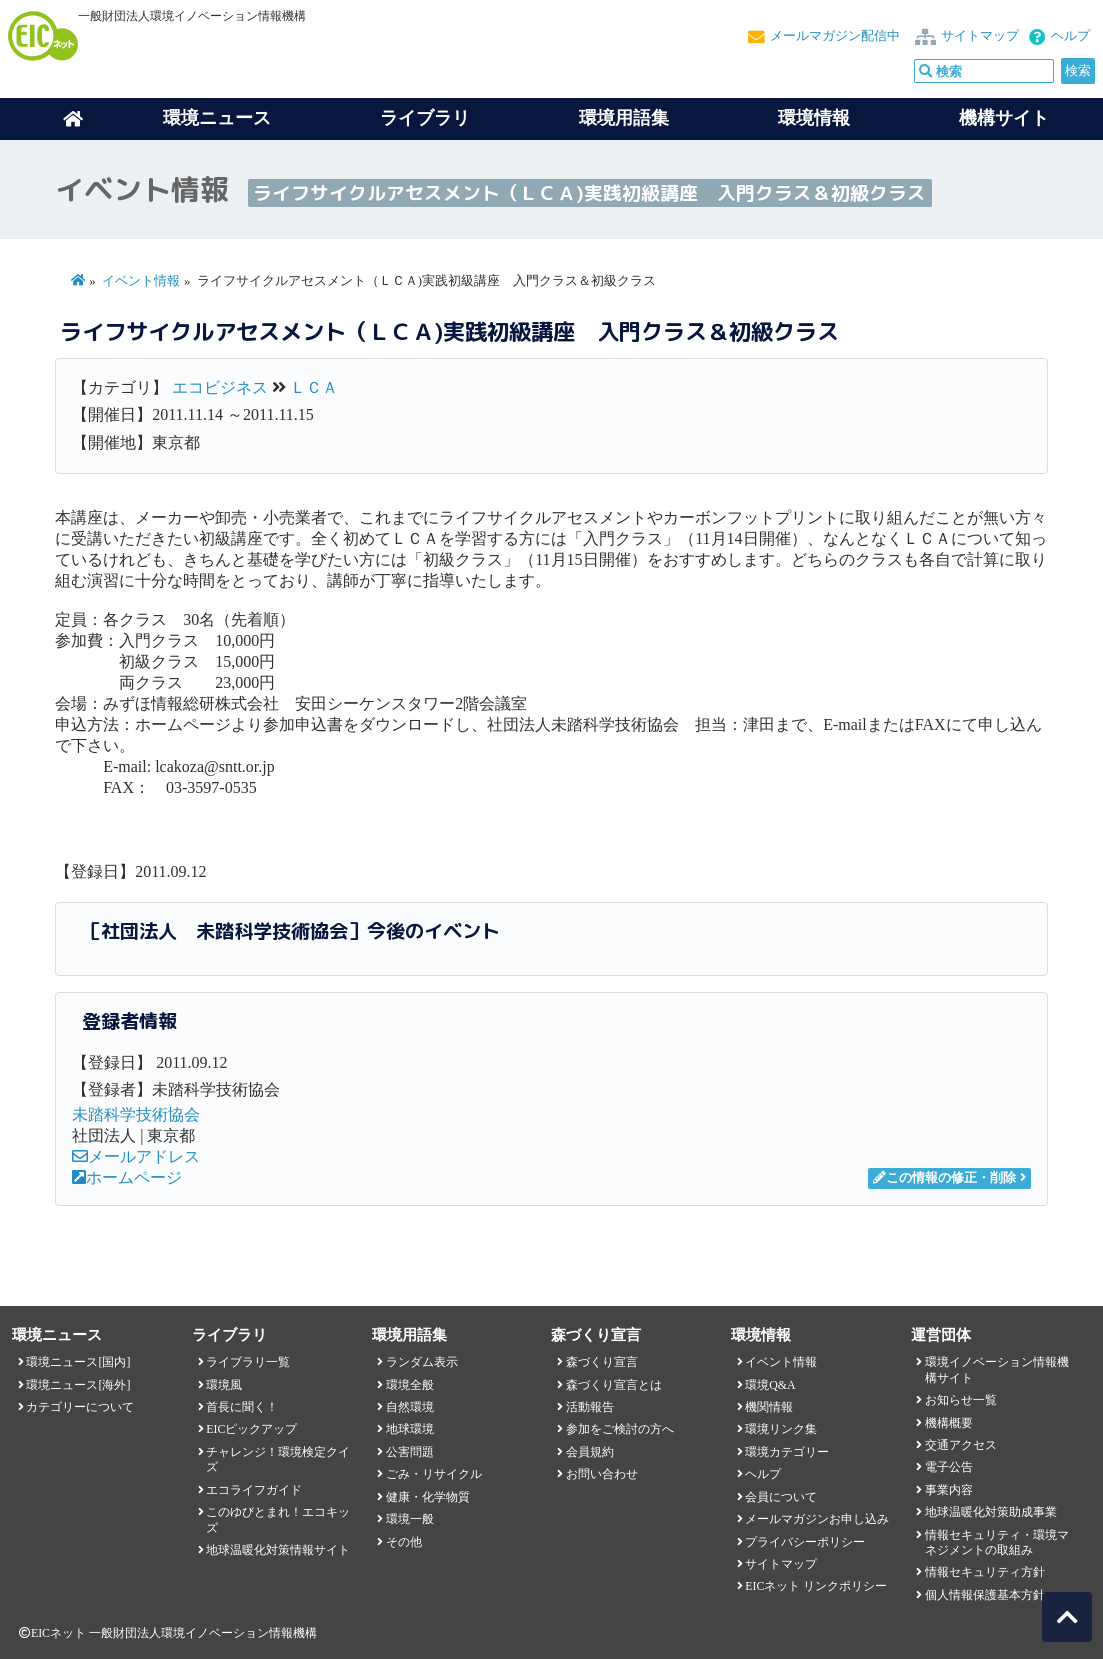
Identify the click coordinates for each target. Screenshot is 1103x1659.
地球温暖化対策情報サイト (278, 1550)
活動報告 (590, 1407)
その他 (404, 1542)
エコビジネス (220, 387)
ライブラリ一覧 (248, 1362)
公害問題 (410, 1452)
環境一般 (410, 1519)
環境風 (224, 1385)
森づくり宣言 (602, 1362)
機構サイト (1004, 118)
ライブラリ (425, 118)
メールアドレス (136, 1156)
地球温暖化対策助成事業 (991, 1512)
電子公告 (949, 1467)
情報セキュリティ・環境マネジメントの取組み (997, 1542)
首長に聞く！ (242, 1407)
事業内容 (949, 1490)
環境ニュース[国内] (78, 1362)
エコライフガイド (254, 1490)
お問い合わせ (602, 1474)
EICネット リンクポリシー (816, 1586)
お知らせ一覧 (961, 1400)
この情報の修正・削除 (944, 1178)
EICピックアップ (251, 1429)
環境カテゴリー (787, 1452)
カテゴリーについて (80, 1407)
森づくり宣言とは (614, 1385)
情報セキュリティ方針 (985, 1572)
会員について (781, 1497)
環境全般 (410, 1385)
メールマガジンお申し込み (817, 1519)
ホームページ (127, 1177)
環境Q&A (770, 1385)
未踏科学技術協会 (136, 1114)
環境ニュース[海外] (78, 1385)
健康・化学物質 (428, 1497)
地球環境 (410, 1429)
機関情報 (769, 1407)
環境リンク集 (781, 1429)
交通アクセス (961, 1445)
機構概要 (949, 1423)
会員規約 (590, 1452)
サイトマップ (980, 36)
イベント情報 (141, 281)
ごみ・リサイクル (434, 1474)
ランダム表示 (422, 1362)
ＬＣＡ (314, 387)
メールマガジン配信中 (835, 36)
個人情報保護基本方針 (985, 1595)
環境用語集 (624, 118)
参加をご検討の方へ (620, 1429)
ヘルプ (1070, 36)
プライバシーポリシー (805, 1542)
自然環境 (410, 1407)
